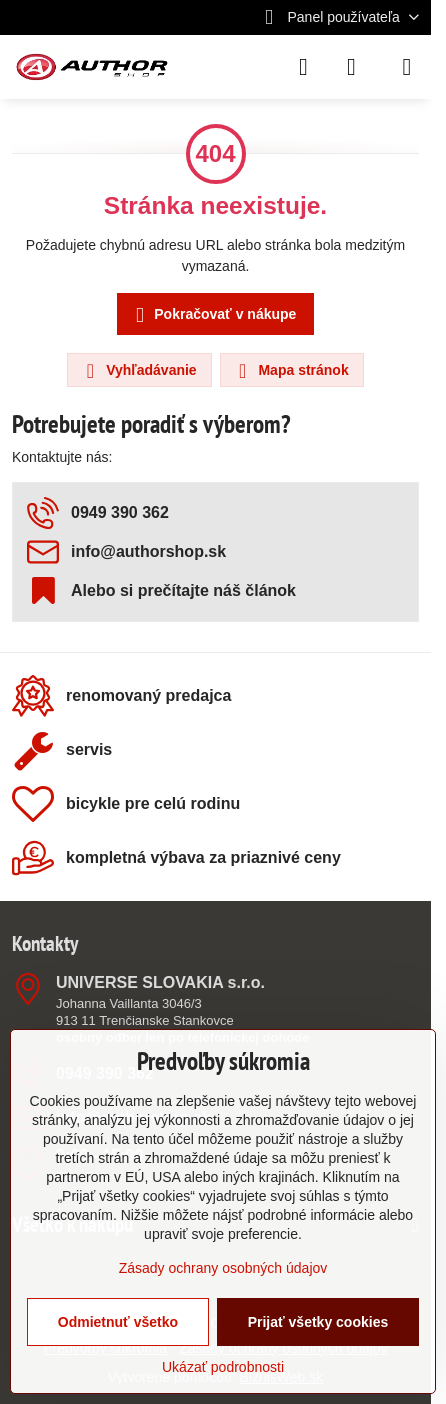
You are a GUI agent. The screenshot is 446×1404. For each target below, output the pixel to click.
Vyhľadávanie (138, 371)
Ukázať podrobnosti (223, 1367)
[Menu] (407, 67)
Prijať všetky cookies (318, 1322)
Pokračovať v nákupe (212, 315)
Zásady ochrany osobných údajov (223, 1268)
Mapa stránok (291, 371)
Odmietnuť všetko (118, 1322)
